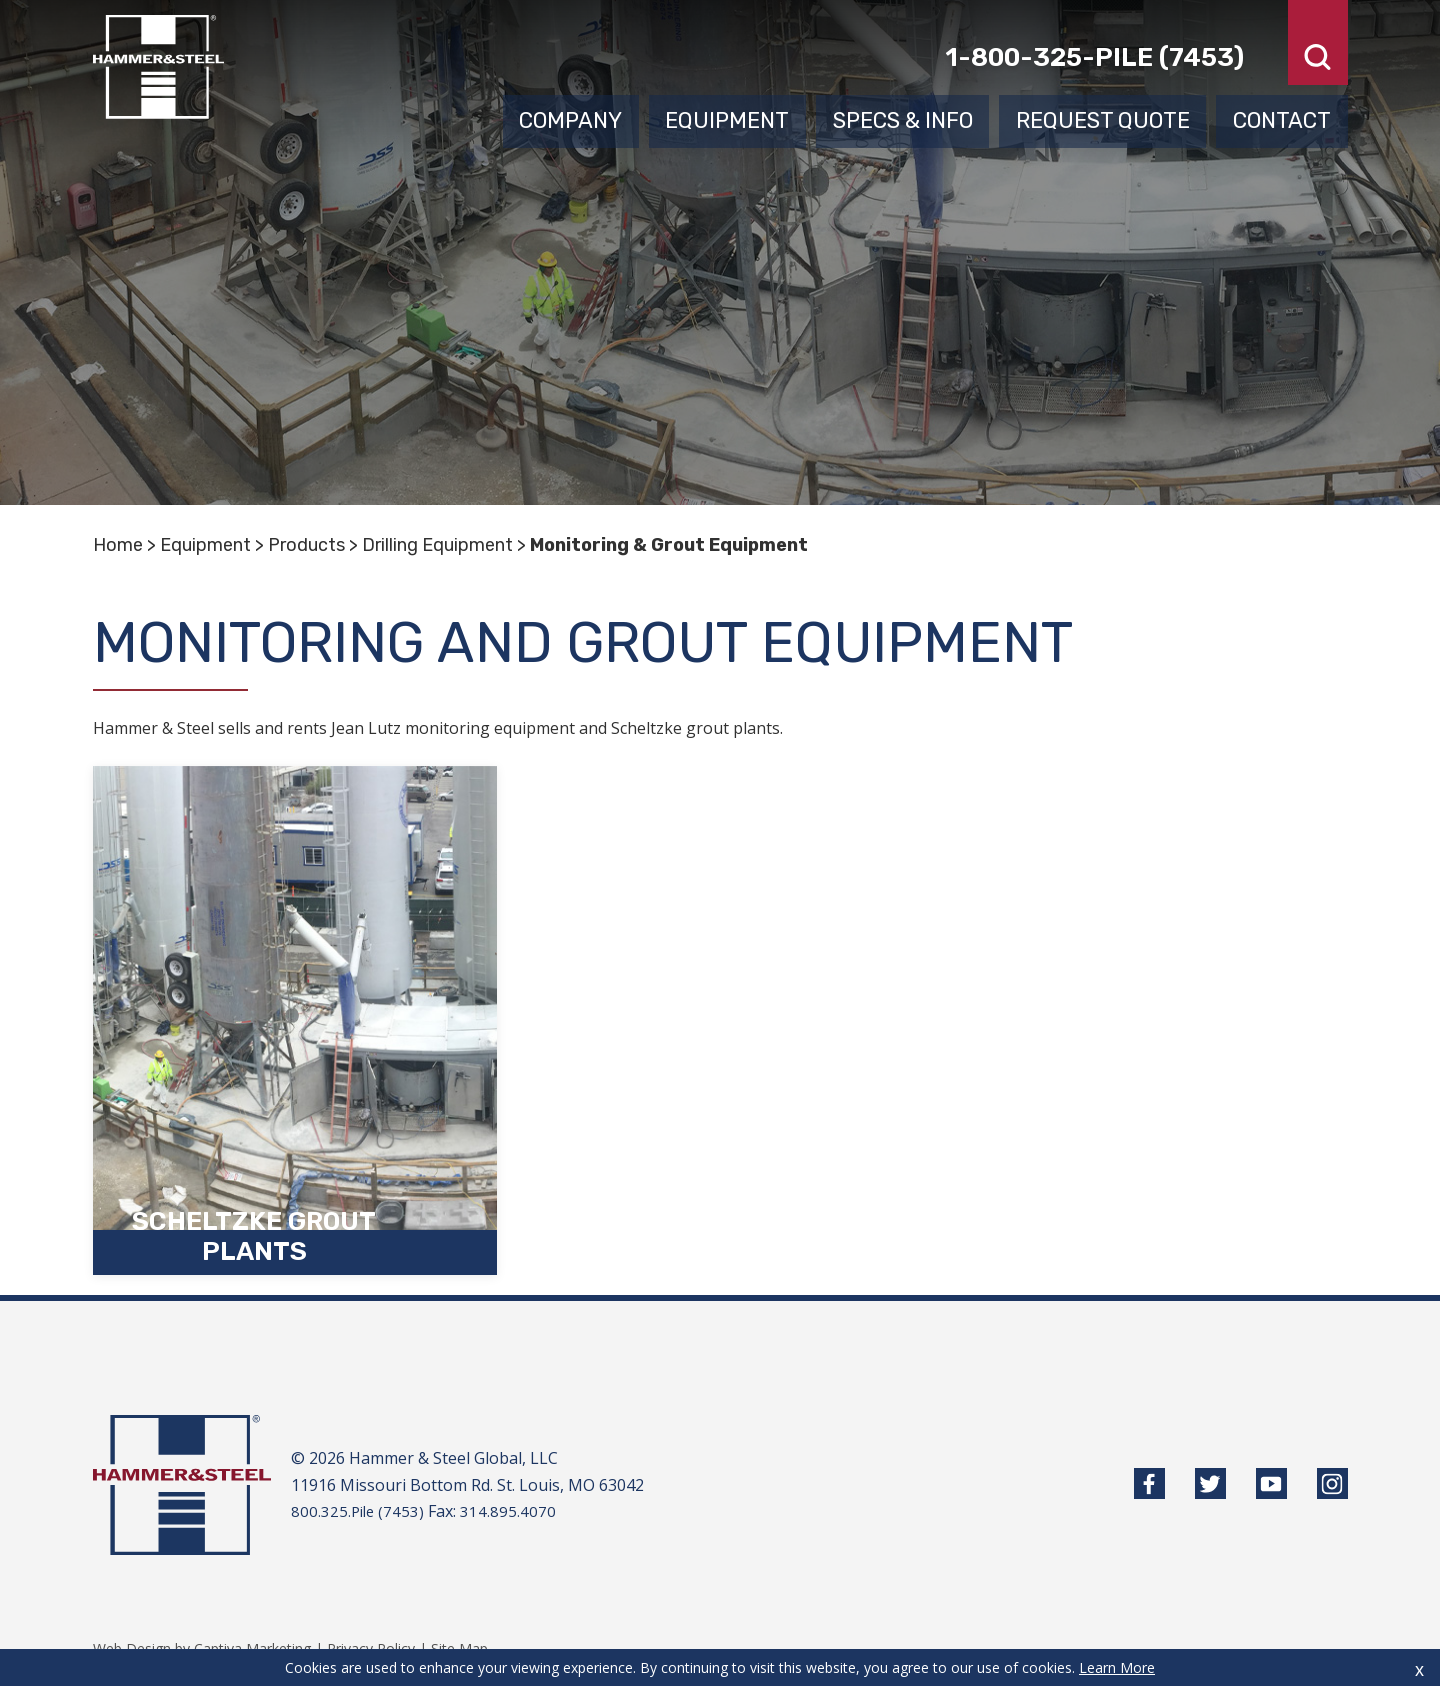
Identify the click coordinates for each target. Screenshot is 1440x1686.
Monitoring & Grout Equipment (669, 545)
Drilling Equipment (437, 545)
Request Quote (1103, 117)
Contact (1282, 117)
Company (570, 117)
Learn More (1117, 1667)
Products (306, 545)
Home (118, 545)
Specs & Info (903, 117)
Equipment (727, 117)
